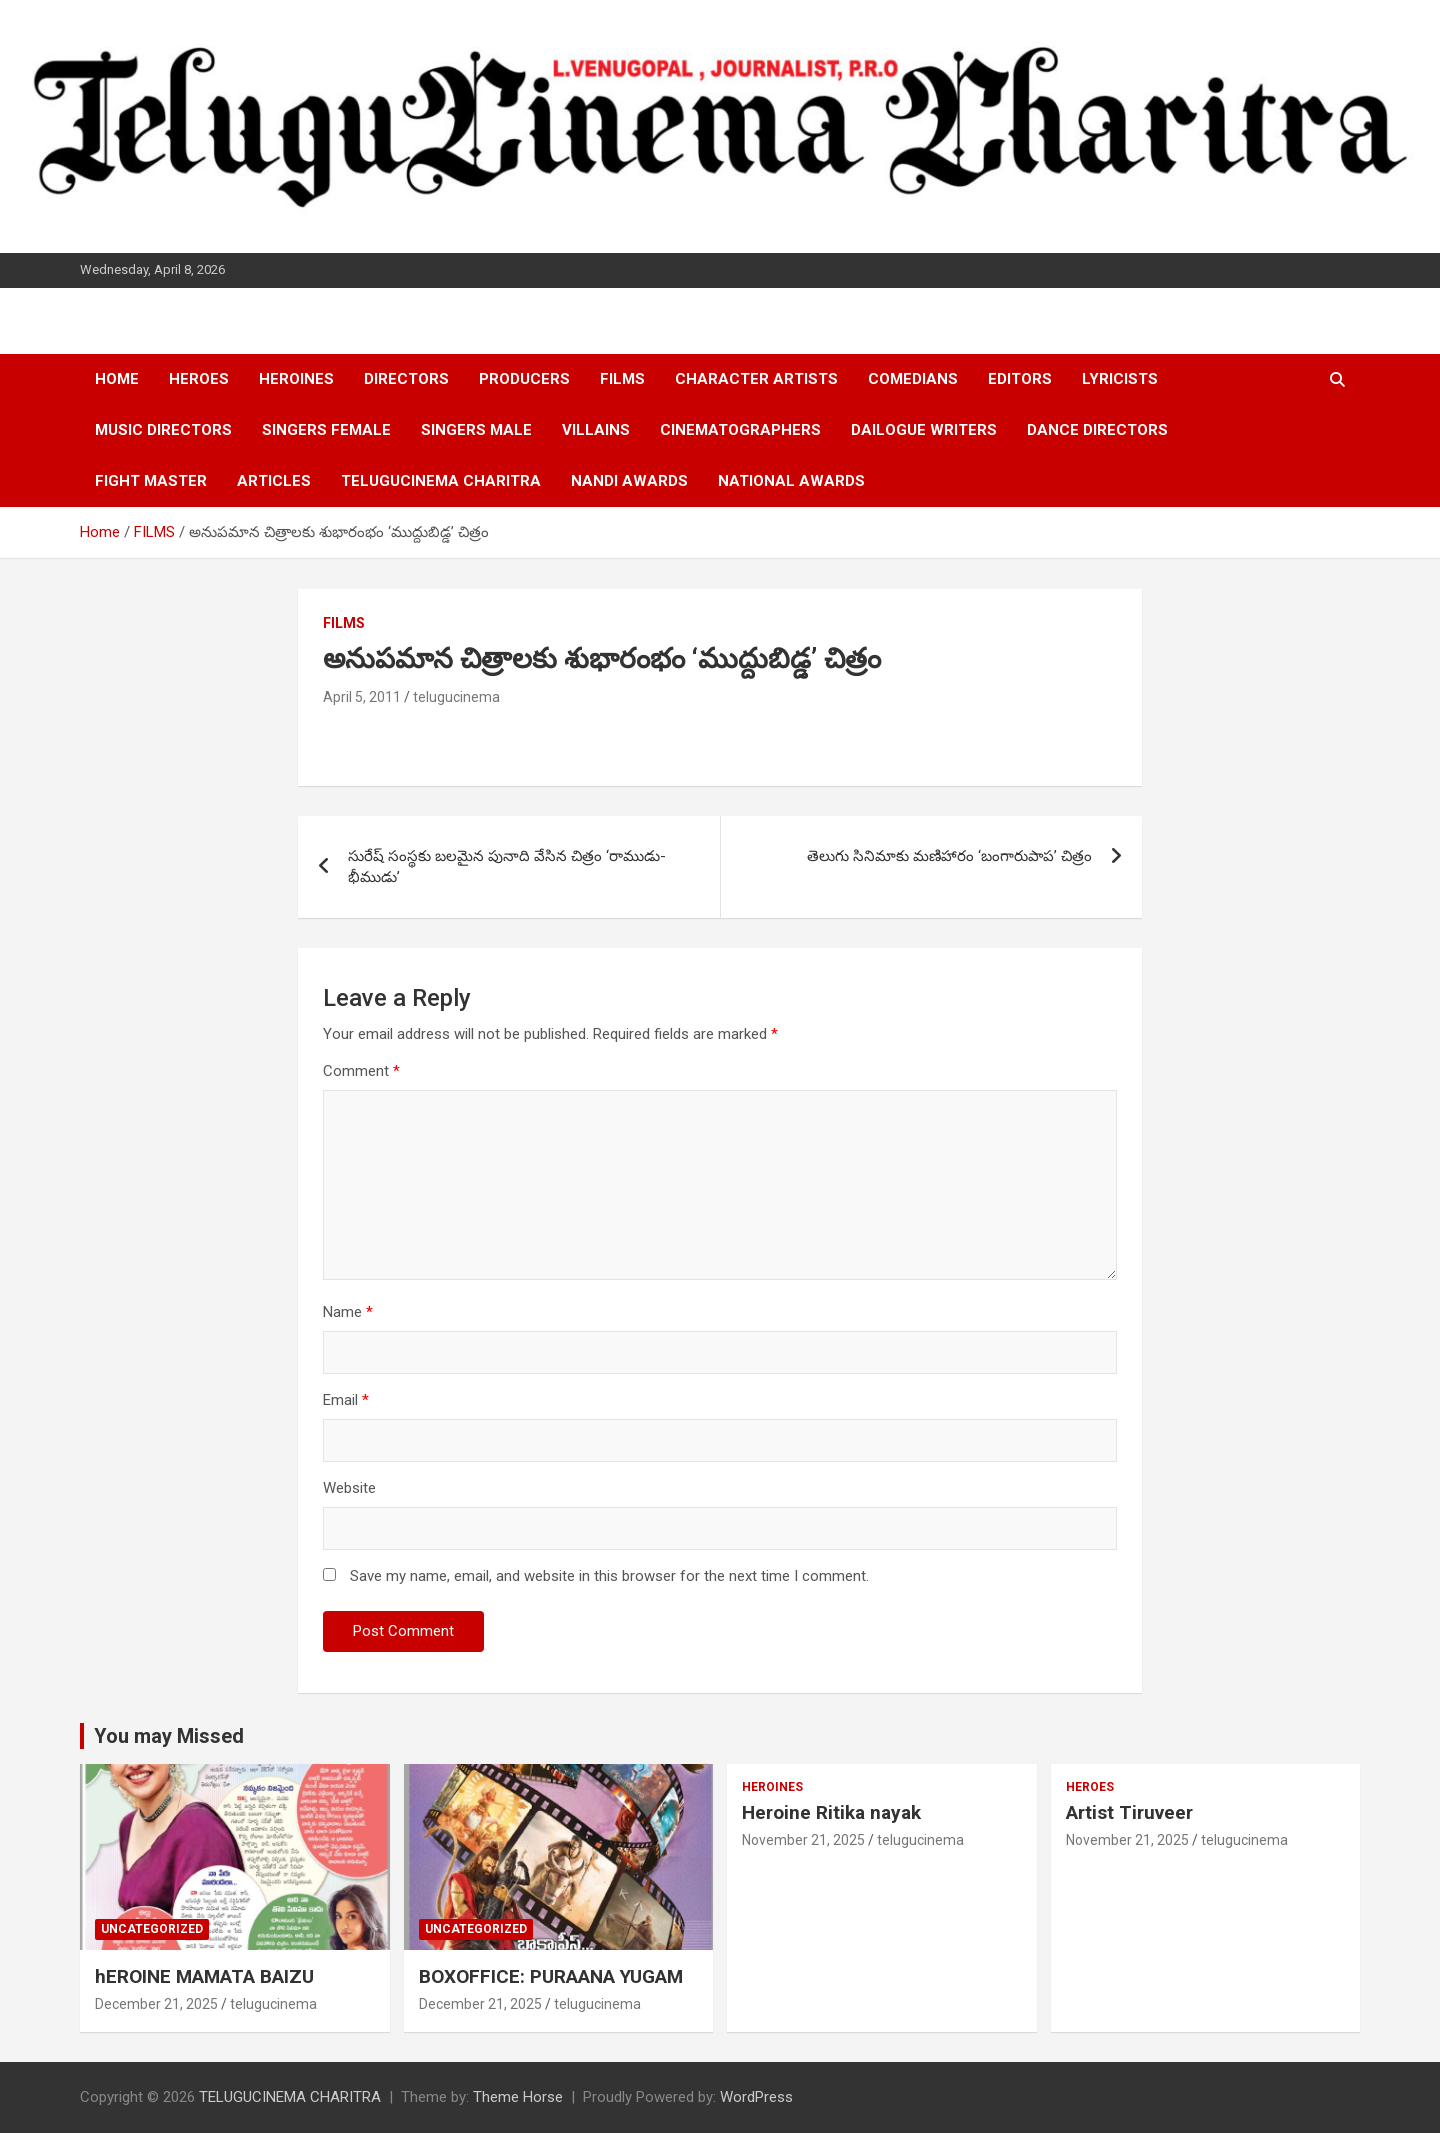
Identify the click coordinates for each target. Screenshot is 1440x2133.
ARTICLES (274, 481)
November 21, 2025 (803, 1840)
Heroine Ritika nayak (831, 1812)
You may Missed (169, 1736)
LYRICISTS (1120, 379)
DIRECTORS (406, 379)
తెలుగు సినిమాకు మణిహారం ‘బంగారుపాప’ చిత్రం (949, 856)
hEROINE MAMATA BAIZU (204, 1976)
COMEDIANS (913, 379)
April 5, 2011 (362, 697)
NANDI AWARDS (629, 481)
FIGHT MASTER (151, 481)
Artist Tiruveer (1129, 1812)
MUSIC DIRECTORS (163, 430)
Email (346, 1400)
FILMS (622, 379)
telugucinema (456, 697)
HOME (117, 379)
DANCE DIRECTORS (1097, 430)
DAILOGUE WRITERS (924, 430)
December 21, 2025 (156, 2004)
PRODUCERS (524, 379)
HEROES (199, 379)
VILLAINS (596, 430)
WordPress (756, 2097)
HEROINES (296, 379)
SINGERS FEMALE (326, 430)
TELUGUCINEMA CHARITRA (441, 481)
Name (348, 1312)
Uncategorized (152, 1929)
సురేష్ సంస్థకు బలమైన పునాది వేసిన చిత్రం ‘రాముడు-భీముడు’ (507, 866)
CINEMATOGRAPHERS (740, 430)
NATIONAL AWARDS (791, 481)
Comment (361, 1071)
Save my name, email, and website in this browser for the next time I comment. (609, 1576)
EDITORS (1020, 379)
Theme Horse (518, 2097)
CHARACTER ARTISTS (756, 379)
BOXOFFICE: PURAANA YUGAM (551, 1976)
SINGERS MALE (476, 430)
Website (349, 1488)
